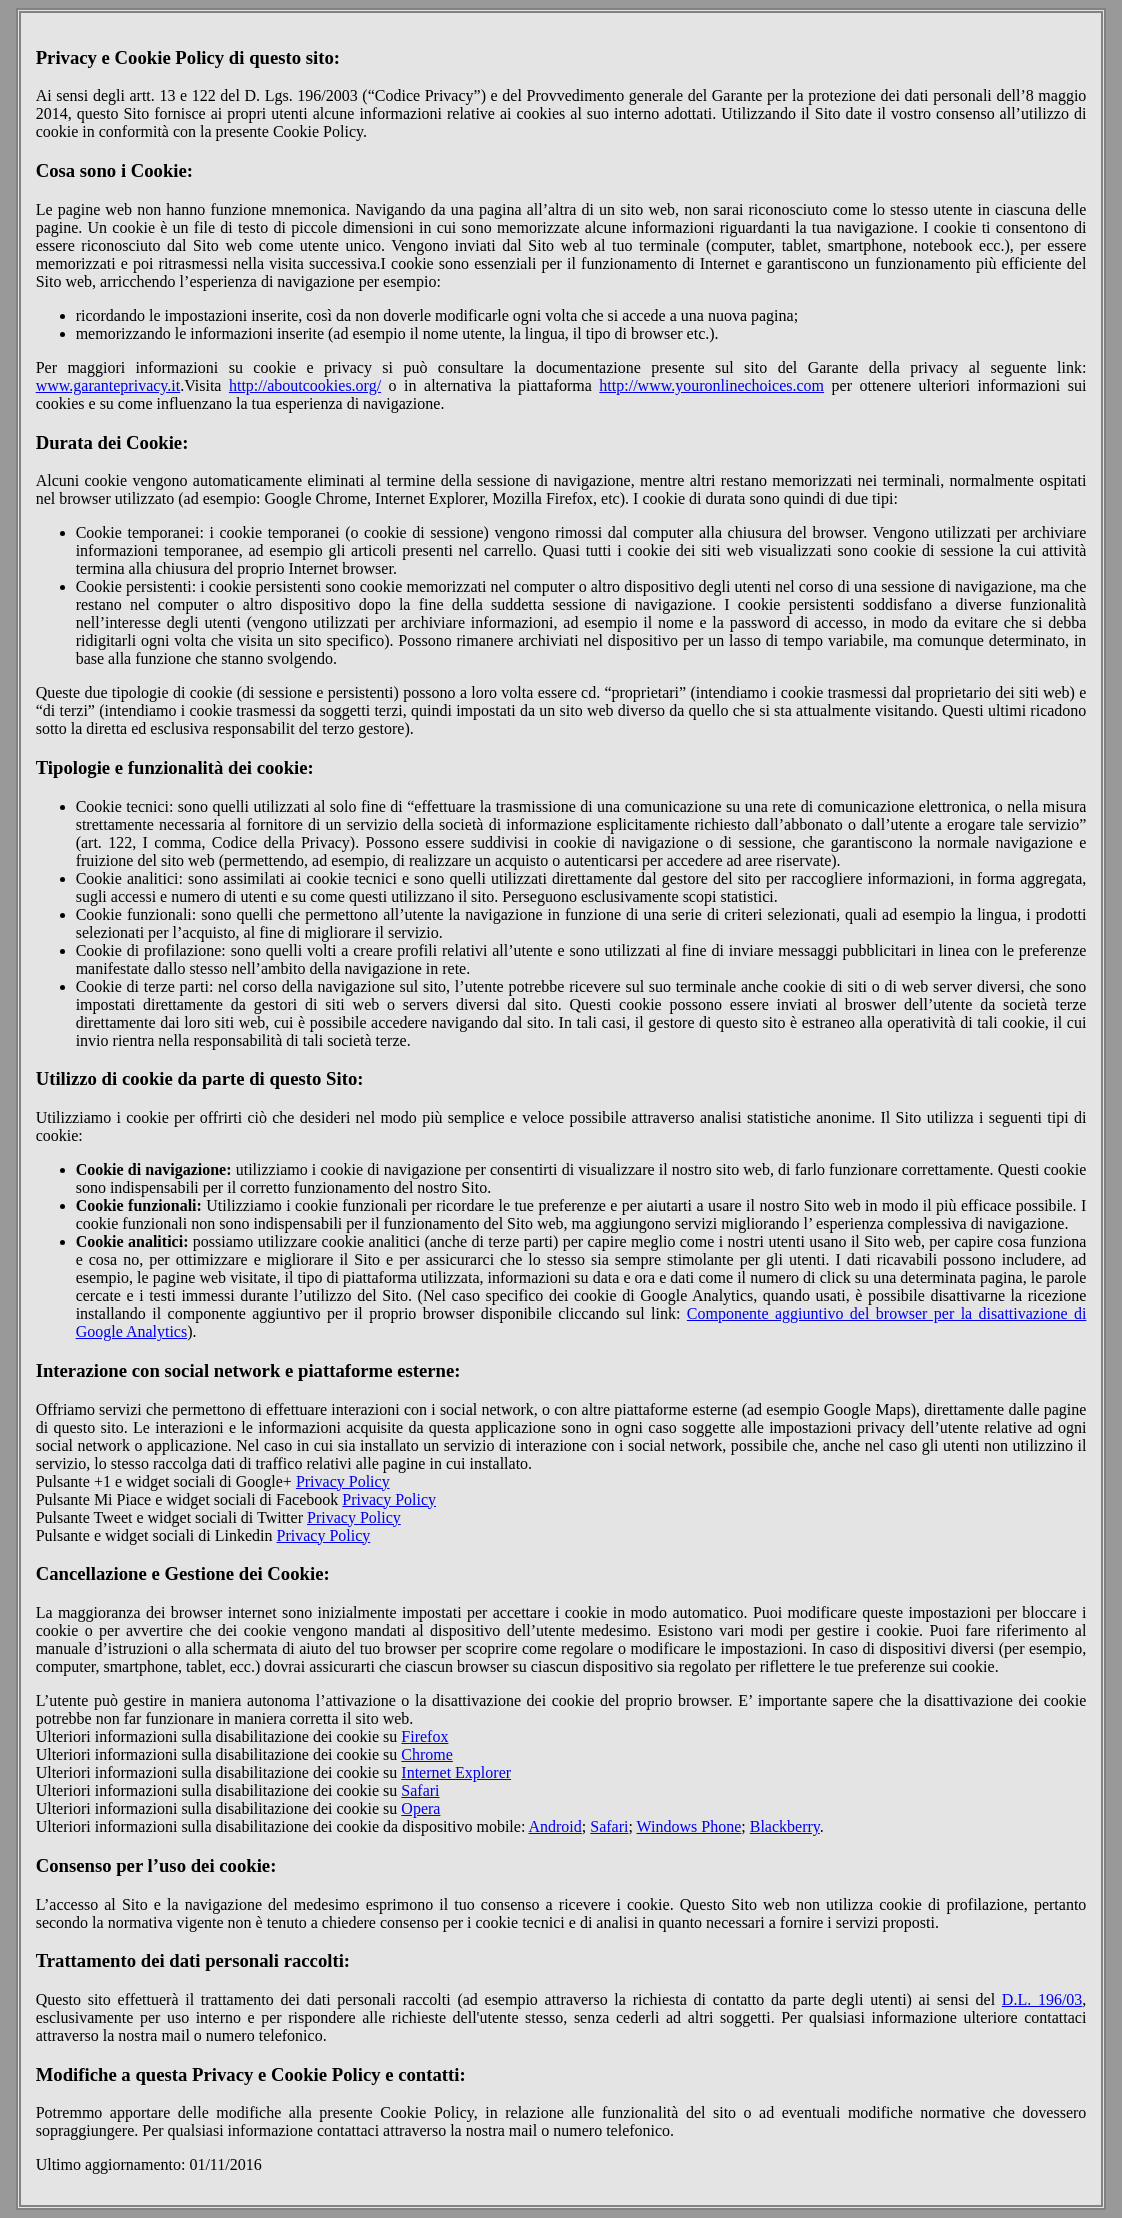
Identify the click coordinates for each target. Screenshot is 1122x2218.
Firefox (424, 1736)
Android (554, 1826)
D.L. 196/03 (1042, 1999)
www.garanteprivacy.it (108, 385)
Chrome (427, 1754)
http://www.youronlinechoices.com (711, 385)
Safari (420, 1790)
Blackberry (785, 1826)
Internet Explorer (456, 1772)
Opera (420, 1808)
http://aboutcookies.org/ (305, 385)
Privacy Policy (343, 1481)
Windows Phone (689, 1826)
